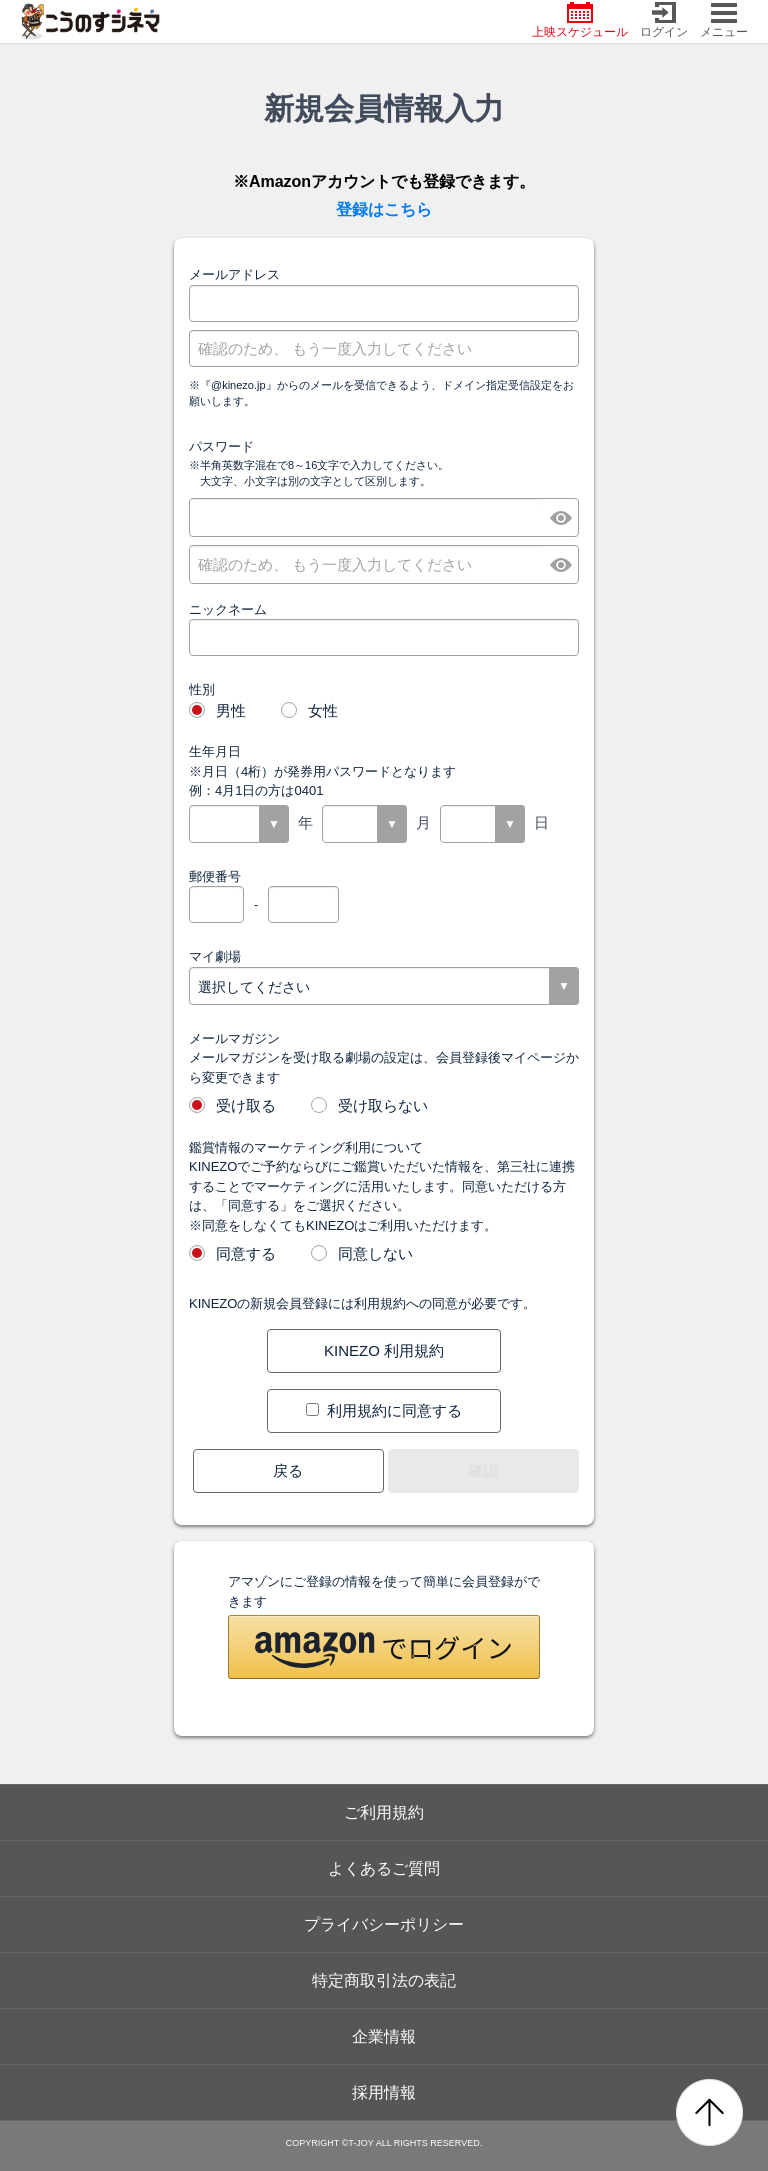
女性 (309, 709)
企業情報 (384, 2036)
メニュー (724, 20)
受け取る (232, 1104)
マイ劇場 (215, 956)
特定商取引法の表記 (384, 1980)
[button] (384, 1647)
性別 (202, 689)
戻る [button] (288, 1470)
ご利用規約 (384, 1812)
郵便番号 (215, 876)
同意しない (362, 1252)
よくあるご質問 (384, 1868)
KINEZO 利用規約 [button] (384, 1350)
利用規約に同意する (384, 1410)
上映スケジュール (580, 20)
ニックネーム (228, 609)
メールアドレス (234, 274)
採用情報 (384, 2092)
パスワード (221, 446)
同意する (232, 1252)
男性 (217, 709)
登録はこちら (384, 209)
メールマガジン (234, 1038)
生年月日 (215, 751)
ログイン (664, 20)
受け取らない (369, 1104)
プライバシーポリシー (384, 1924)
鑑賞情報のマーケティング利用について (306, 1147)
